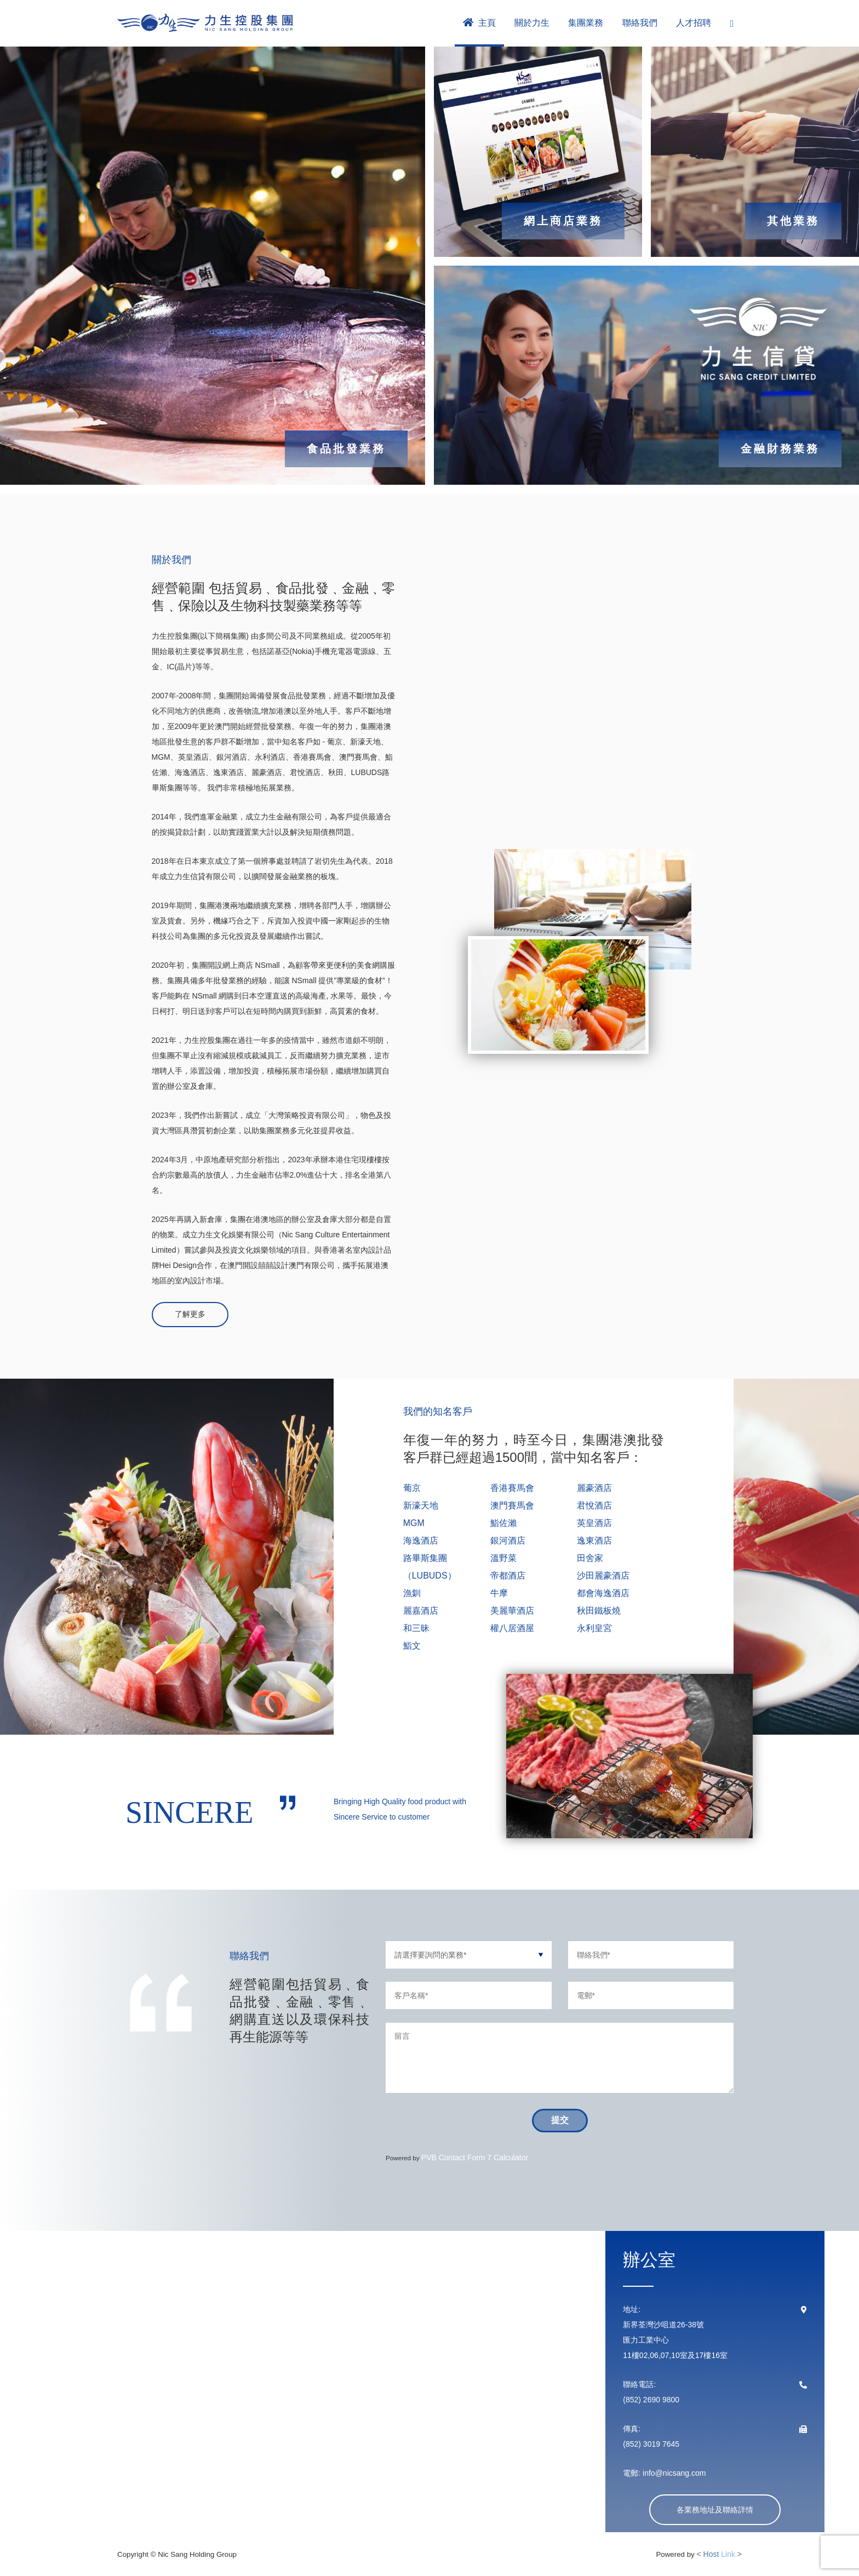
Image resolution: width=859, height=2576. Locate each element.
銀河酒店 (507, 1540)
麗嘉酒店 (420, 1610)
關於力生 (531, 22)
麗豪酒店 (594, 1488)
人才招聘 (693, 22)
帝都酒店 (507, 1575)
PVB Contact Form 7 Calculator (474, 2157)
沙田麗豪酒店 (603, 1575)
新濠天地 (420, 1505)
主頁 (479, 22)
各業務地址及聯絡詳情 (715, 2509)
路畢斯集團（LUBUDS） (429, 1566)
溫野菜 (503, 1558)
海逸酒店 (420, 1540)
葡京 (412, 1488)
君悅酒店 (594, 1505)
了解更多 (190, 1314)
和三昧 (416, 1628)
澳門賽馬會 (512, 1505)
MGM (414, 1523)
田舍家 (590, 1558)
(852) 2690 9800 (651, 2399)
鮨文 (412, 1645)
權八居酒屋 (512, 1628)
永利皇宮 (594, 1628)
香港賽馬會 (512, 1488)
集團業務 (585, 22)
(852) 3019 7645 (651, 2444)
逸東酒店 (594, 1540)
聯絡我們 (639, 22)
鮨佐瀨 (503, 1523)
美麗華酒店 (512, 1610)
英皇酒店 (594, 1523)
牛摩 (499, 1593)
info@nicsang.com (673, 2473)
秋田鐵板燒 (599, 1610)
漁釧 (412, 1593)
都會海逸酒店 (603, 1593)
